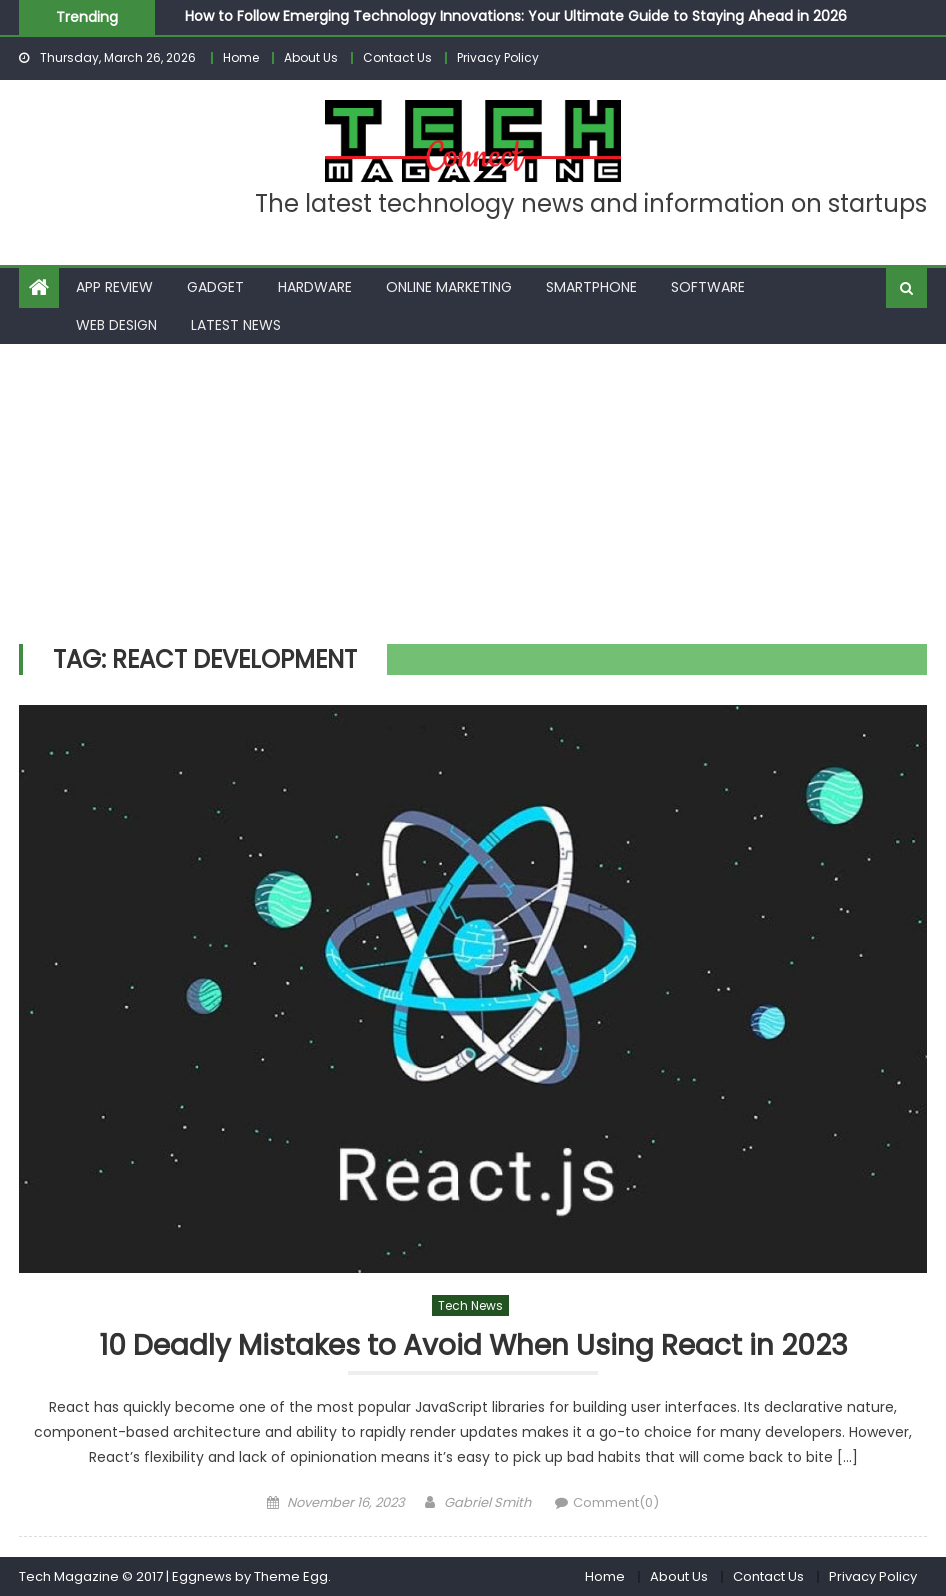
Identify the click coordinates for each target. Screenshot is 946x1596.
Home (241, 57)
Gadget (215, 287)
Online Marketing (449, 287)
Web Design (116, 325)
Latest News (236, 325)
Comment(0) (616, 1502)
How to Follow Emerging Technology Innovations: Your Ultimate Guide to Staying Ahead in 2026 (516, 16)
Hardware (315, 287)
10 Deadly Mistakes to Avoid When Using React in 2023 (473, 1346)
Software (708, 287)
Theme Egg (291, 1576)
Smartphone (591, 287)
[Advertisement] (473, 494)
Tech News (470, 1305)
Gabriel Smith (487, 1502)
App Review (114, 287)
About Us (311, 57)
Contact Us (397, 57)
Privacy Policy (498, 57)
